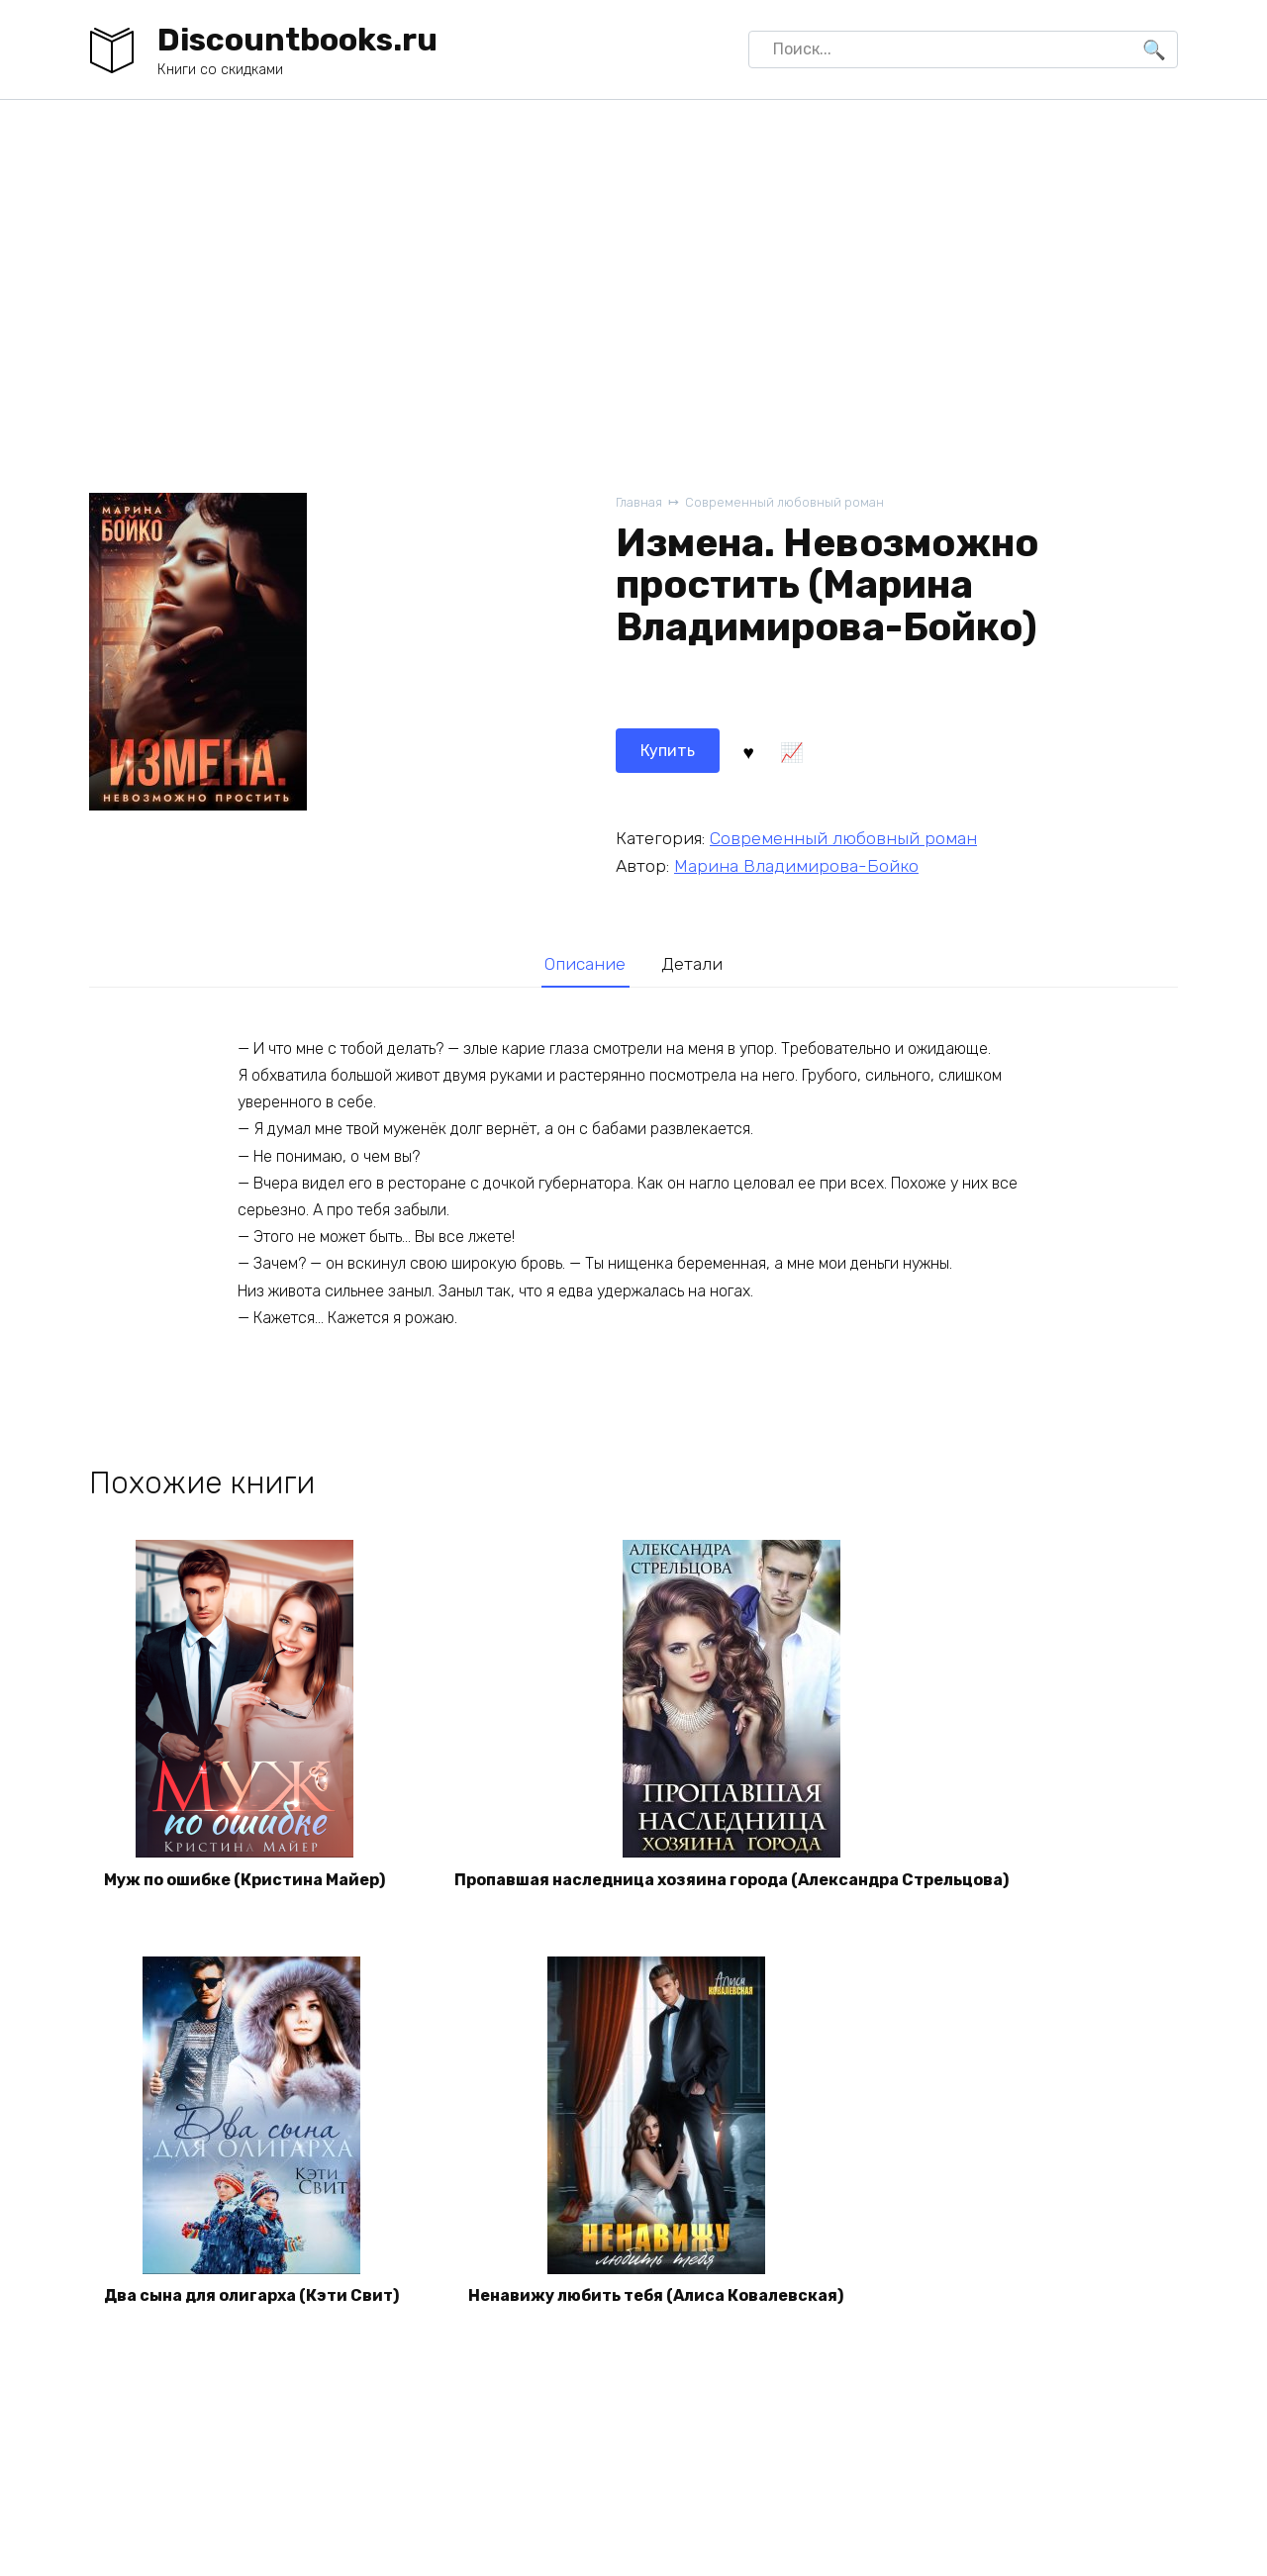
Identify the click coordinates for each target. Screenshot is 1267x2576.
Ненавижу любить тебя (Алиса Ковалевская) (655, 2295)
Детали (692, 964)
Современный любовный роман (784, 502)
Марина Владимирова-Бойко (796, 866)
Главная (639, 502)
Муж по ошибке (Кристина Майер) (244, 1879)
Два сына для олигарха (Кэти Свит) (251, 2295)
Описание (585, 964)
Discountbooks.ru (297, 39)
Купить (667, 750)
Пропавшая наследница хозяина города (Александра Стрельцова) (731, 1879)
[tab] (585, 963)
